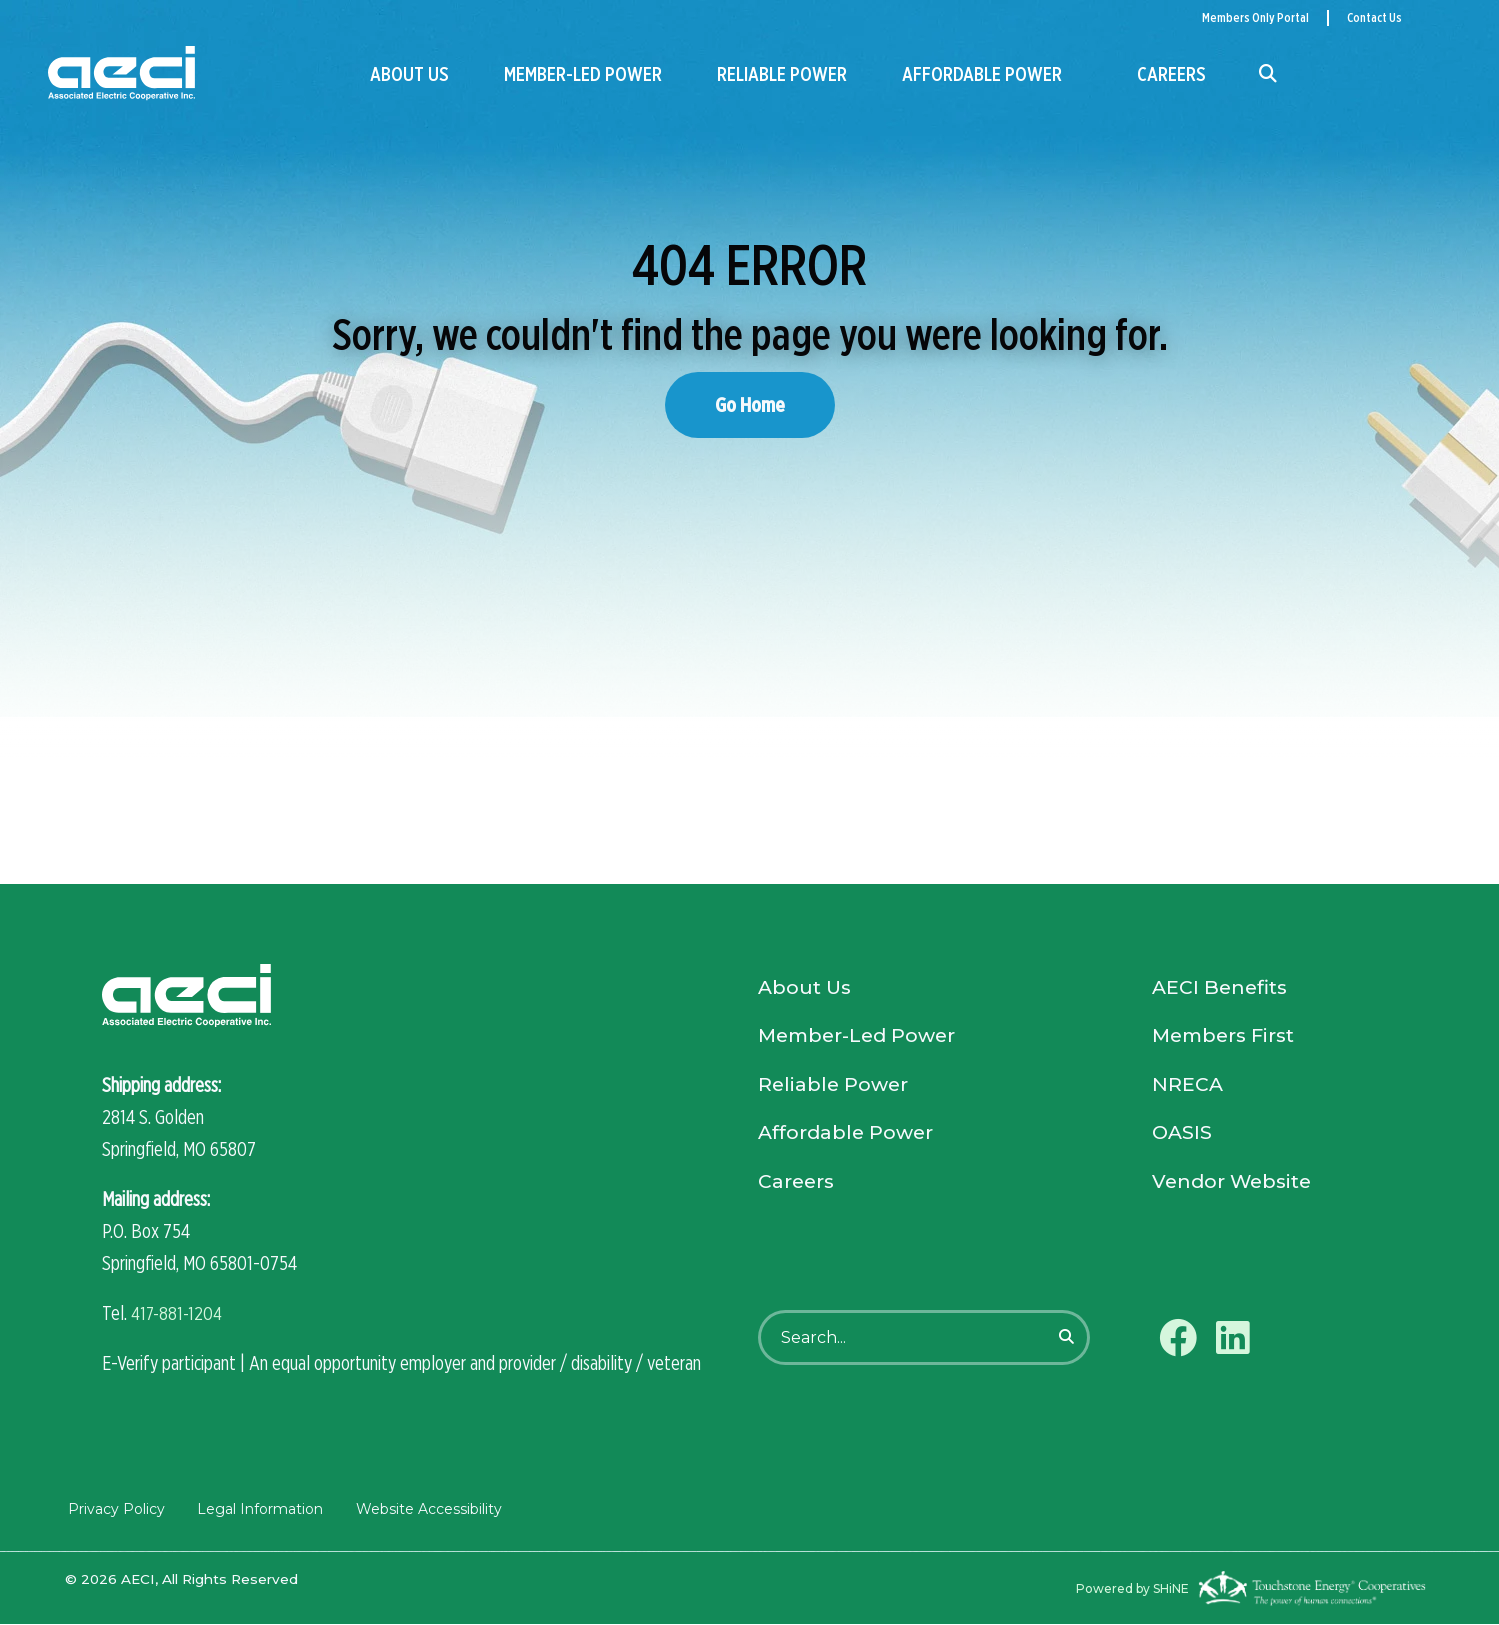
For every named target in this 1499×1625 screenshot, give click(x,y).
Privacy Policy (113, 1510)
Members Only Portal (1255, 17)
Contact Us (1374, 17)
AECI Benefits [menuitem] (1222, 990)
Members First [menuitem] (1227, 1040)
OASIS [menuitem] (1183, 1140)
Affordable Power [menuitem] (980, 74)
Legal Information (257, 1510)
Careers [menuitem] (1171, 74)
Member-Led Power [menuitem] (582, 74)
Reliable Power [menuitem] (781, 74)
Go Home (750, 404)
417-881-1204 (178, 1314)
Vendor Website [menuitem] (1235, 1190)
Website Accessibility (425, 1510)
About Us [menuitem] (409, 74)
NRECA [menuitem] (1188, 1090)
